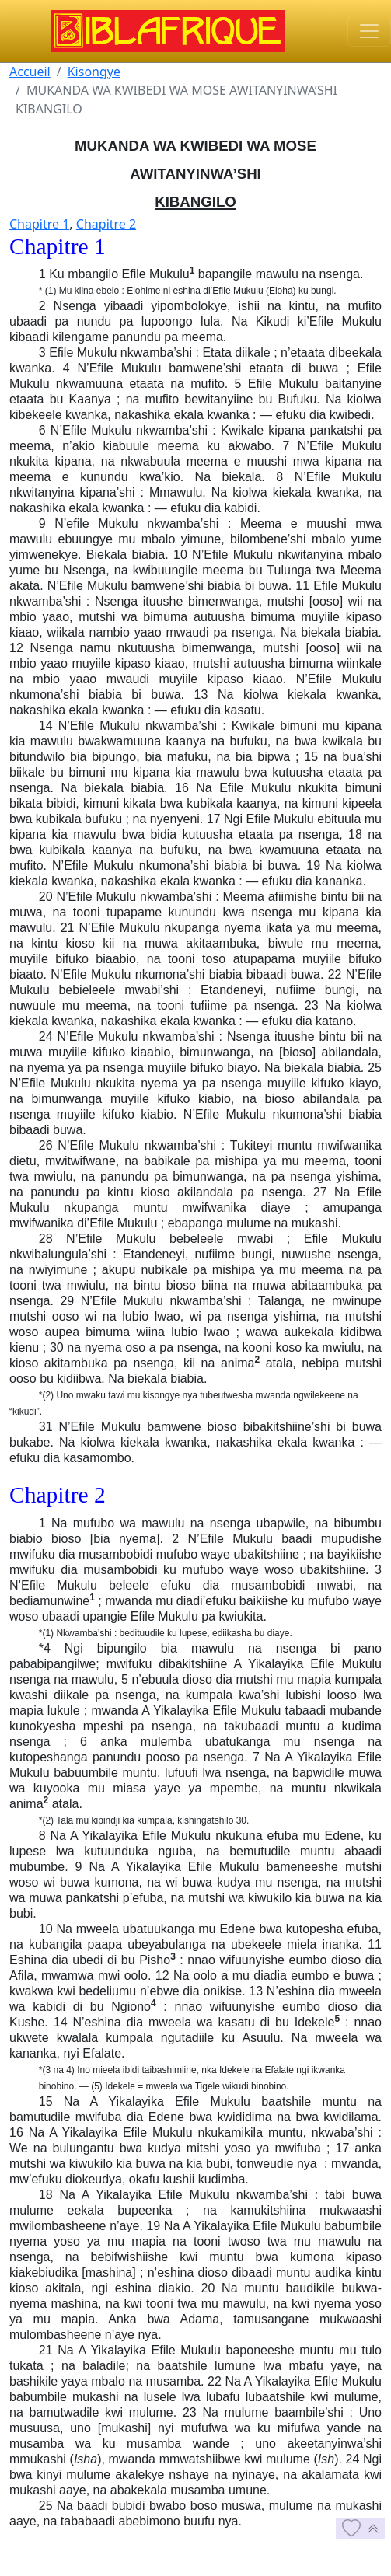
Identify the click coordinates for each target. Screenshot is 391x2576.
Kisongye (94, 71)
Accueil (30, 71)
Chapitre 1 (39, 223)
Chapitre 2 (106, 223)
